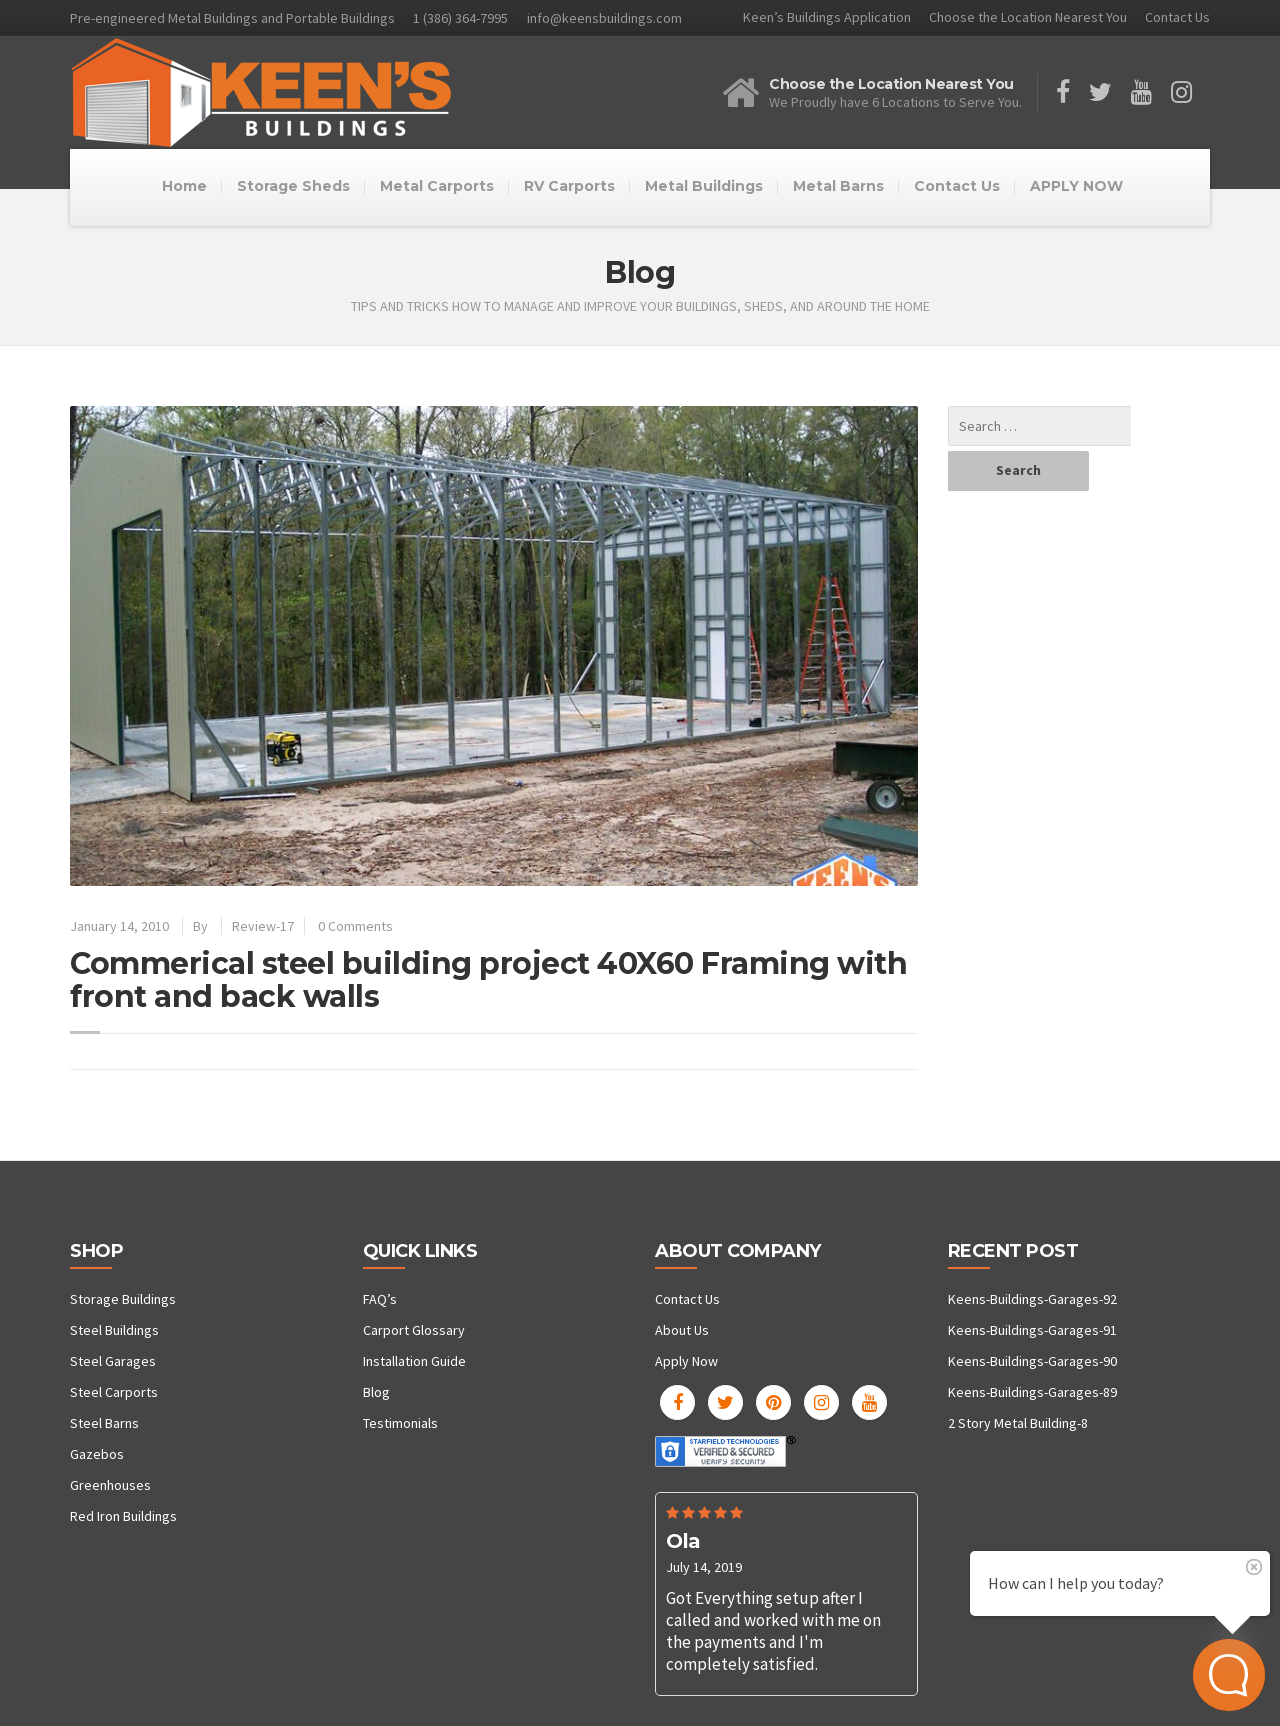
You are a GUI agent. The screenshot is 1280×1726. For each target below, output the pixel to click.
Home (184, 186)
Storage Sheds (293, 186)
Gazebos (97, 1454)
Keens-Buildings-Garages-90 (1032, 1361)
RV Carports (569, 186)
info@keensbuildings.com (604, 18)
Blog (376, 1392)
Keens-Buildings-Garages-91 (1032, 1330)
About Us (682, 1330)
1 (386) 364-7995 (460, 18)
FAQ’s (380, 1299)
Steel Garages (113, 1361)
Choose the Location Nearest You (1028, 17)
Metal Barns (838, 186)
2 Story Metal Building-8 (1018, 1423)
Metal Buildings (704, 186)
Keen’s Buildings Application (827, 17)
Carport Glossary (414, 1330)
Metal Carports (437, 186)
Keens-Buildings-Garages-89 (1032, 1392)
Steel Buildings (114, 1330)
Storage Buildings (123, 1299)
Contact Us (1177, 17)
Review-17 (263, 926)
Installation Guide (414, 1361)
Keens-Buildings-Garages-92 (1032, 1299)
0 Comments (355, 926)
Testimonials (400, 1423)
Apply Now (686, 1361)
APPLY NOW (1076, 186)
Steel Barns (104, 1423)
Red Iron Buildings (123, 1516)
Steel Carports (114, 1392)
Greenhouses (110, 1485)
